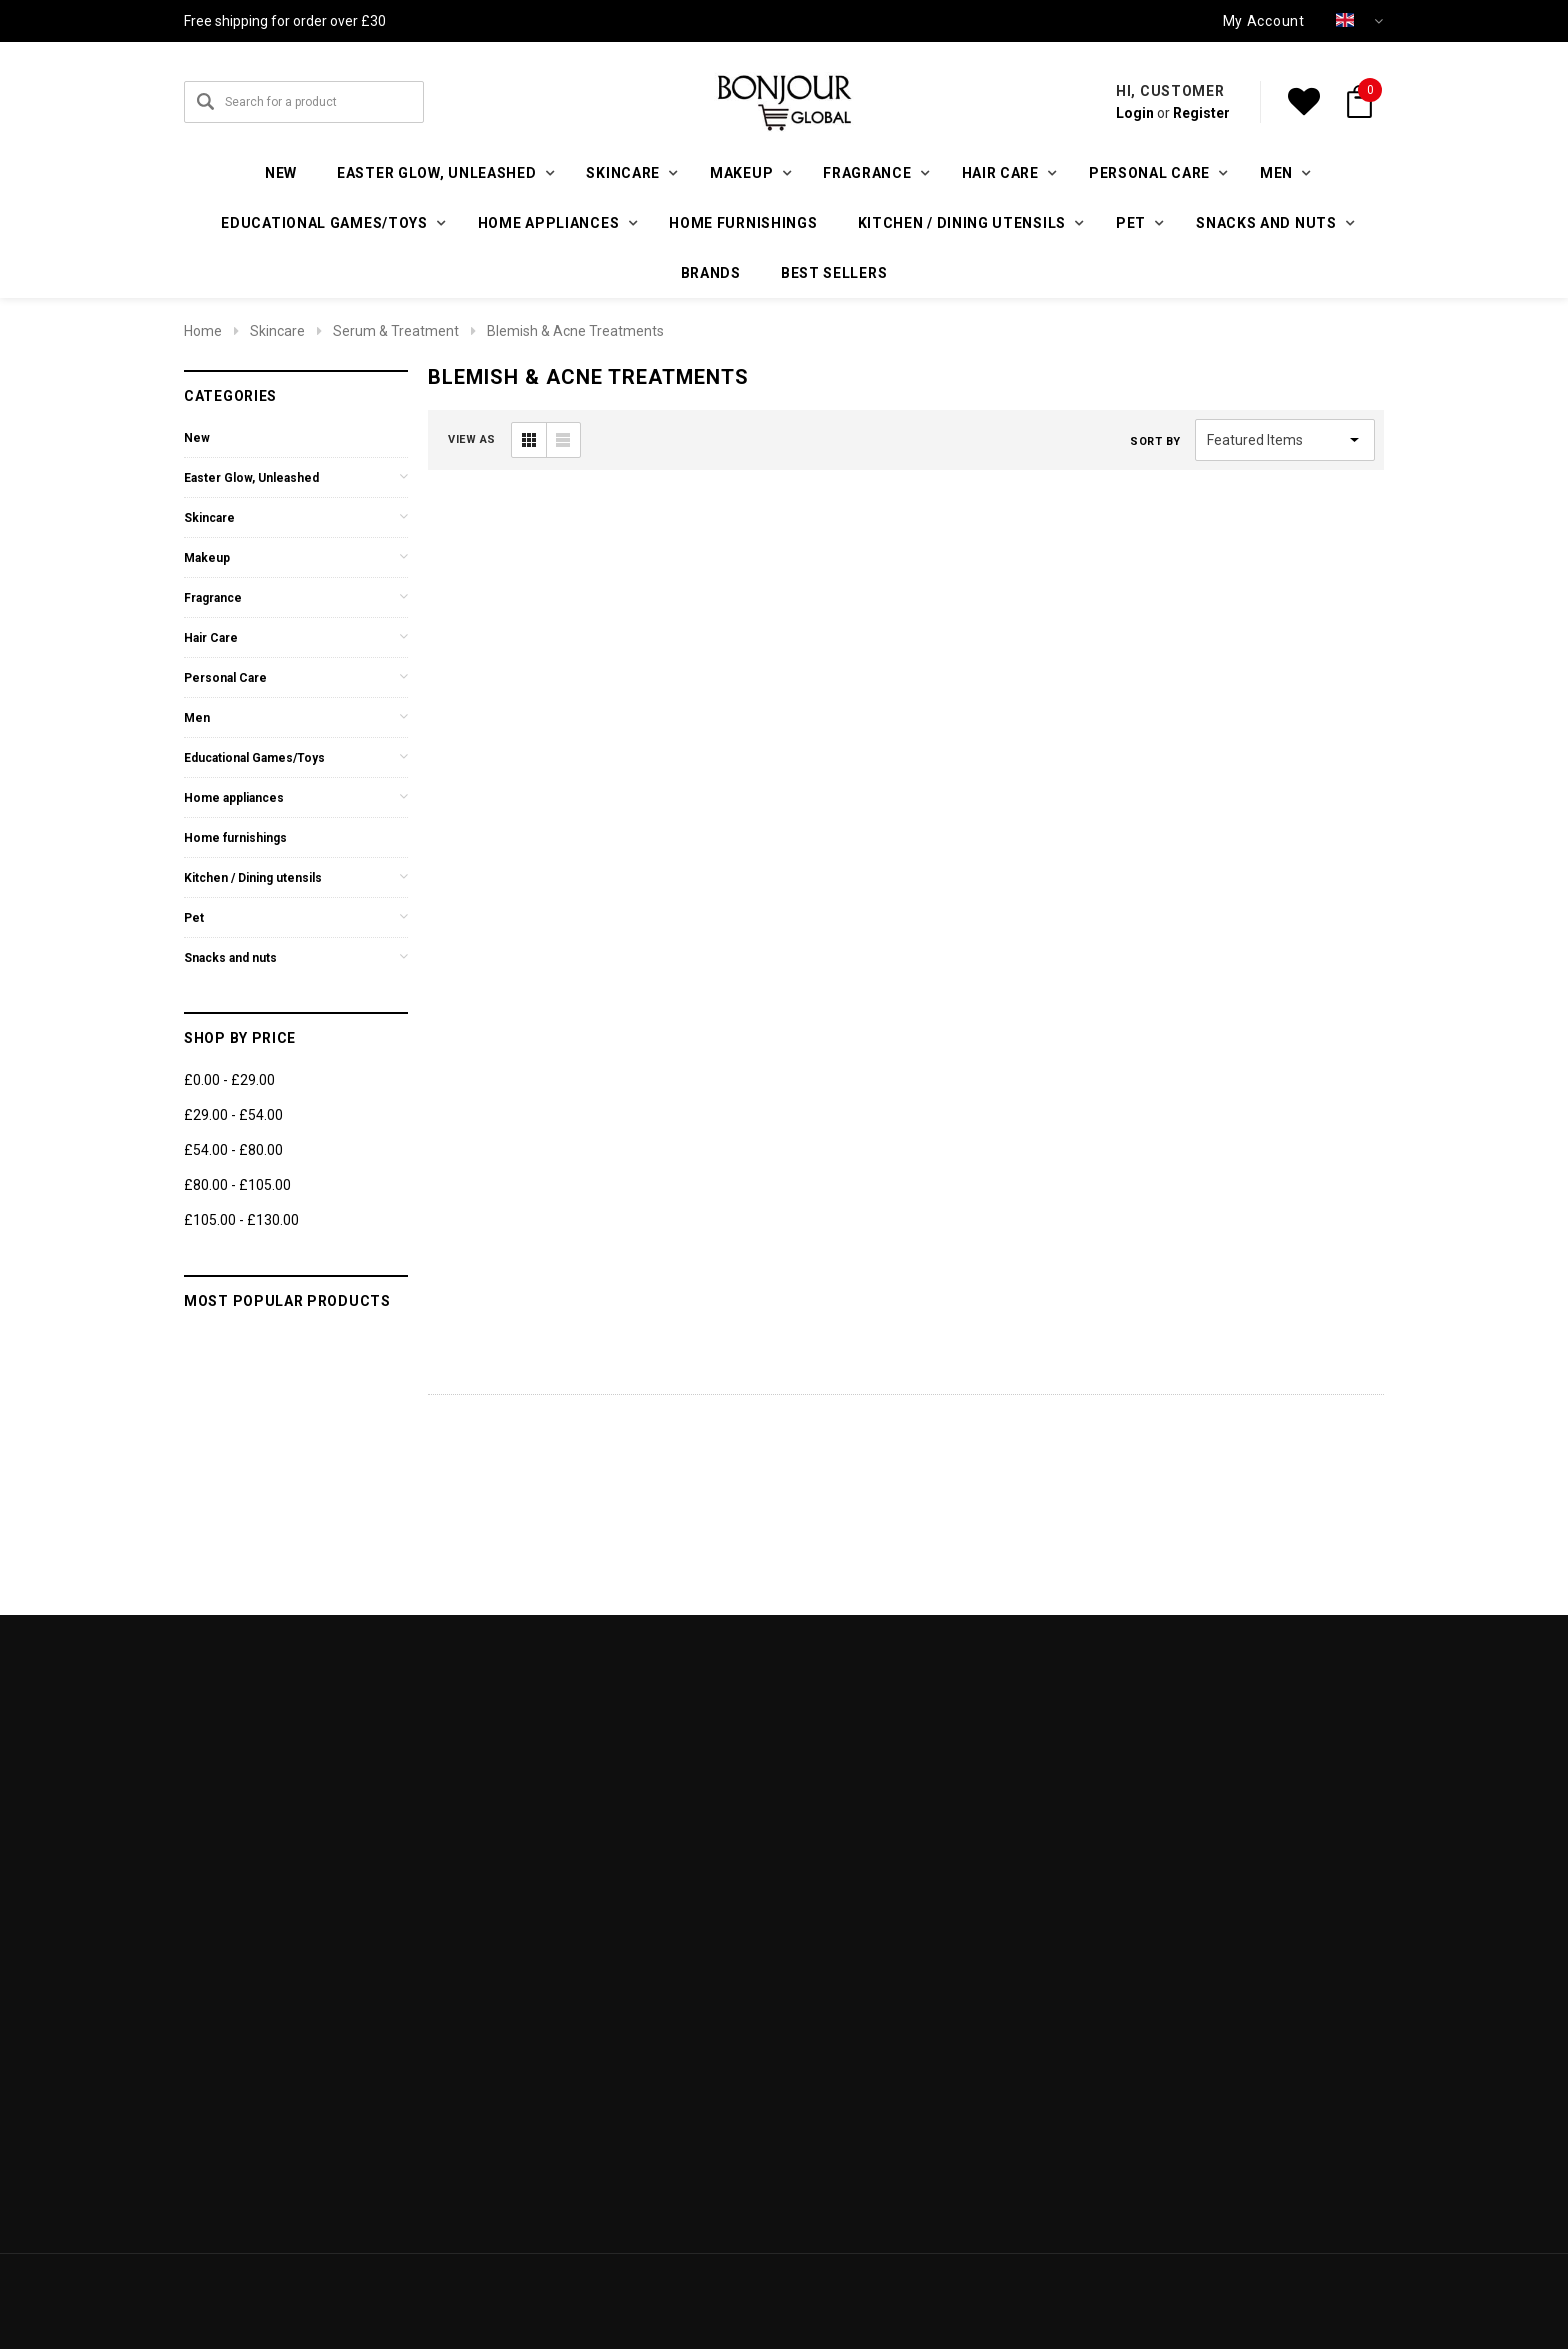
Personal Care (225, 678)
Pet (194, 918)
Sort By (1155, 441)
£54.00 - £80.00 (233, 1150)
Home (203, 331)
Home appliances (234, 798)
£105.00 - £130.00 (241, 1220)
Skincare (277, 331)
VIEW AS (472, 439)
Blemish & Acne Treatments (575, 331)
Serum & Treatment (396, 331)
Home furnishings (743, 223)
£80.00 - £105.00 (237, 1185)
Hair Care (211, 638)
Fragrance (213, 598)
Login (1135, 113)
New (281, 173)
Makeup (207, 558)
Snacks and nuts (230, 958)
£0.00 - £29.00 (229, 1080)
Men (197, 718)
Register (1201, 113)
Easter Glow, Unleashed (251, 478)
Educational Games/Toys (254, 758)
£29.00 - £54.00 (233, 1115)
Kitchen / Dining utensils (253, 878)
